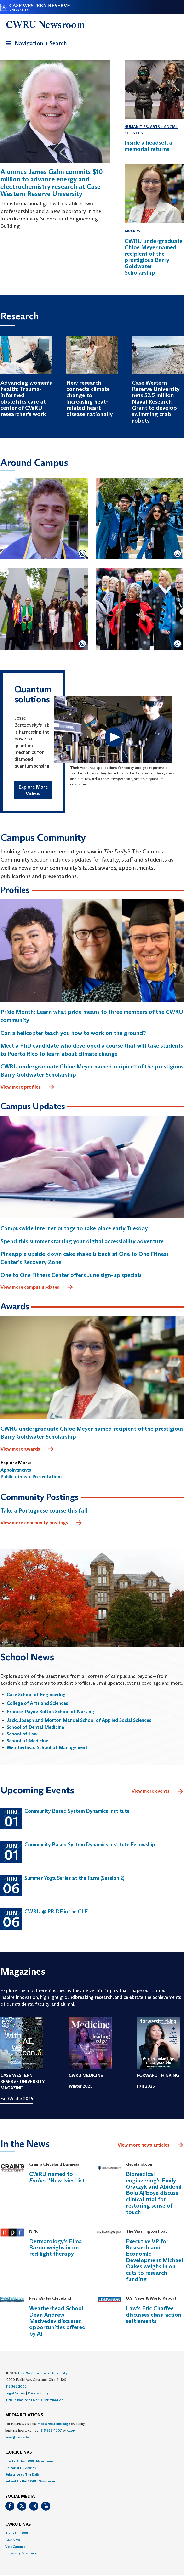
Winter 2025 (80, 2087)
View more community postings (41, 1524)
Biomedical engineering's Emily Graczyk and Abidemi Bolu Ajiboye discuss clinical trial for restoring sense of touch (153, 2194)
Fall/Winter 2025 (16, 2099)
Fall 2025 (146, 2087)
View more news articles (143, 2146)
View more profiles (27, 1088)
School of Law (22, 1735)
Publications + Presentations (31, 1478)
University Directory (20, 2554)
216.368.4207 (51, 2431)
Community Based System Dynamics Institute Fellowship (89, 1845)
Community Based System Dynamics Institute (77, 1812)
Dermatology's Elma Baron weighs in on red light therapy (55, 2248)
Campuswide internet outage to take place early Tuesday (74, 1229)
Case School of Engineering (36, 1696)
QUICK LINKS (18, 2453)
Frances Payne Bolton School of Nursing (50, 1713)
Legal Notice (15, 2394)
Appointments (15, 1471)
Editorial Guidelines (20, 2469)
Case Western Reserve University (42, 2374)
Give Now (12, 2541)
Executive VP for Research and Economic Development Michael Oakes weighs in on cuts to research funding (154, 2261)
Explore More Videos (33, 791)
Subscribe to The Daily (22, 2475)
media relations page (54, 2425)
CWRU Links (18, 2525)
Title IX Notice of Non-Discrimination (34, 2401)
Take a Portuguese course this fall (43, 1511)
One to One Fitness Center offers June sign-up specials (71, 1275)
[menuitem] (92, 2462)
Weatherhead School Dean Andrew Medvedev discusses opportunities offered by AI (57, 2322)
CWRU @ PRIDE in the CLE (56, 1912)
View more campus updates (36, 1288)
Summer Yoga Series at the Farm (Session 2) (74, 1879)
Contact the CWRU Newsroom (29, 2462)
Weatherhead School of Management (47, 1748)
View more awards (27, 1450)
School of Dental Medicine (35, 1728)
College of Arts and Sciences (37, 1704)
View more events (158, 1792)
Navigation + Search (35, 44)
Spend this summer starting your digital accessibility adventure (82, 1242)
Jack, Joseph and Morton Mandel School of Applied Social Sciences (79, 1721)
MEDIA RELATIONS (24, 2416)
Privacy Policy (38, 2394)
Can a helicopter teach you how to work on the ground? (73, 1033)
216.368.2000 (16, 2387)
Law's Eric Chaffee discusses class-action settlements (153, 2316)
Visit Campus (15, 2548)
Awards (132, 231)
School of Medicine (27, 1742)
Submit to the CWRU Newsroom (30, 2482)
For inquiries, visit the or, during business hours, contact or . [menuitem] (45, 2431)
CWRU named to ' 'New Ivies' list (57, 2178)
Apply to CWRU (17, 2534)
